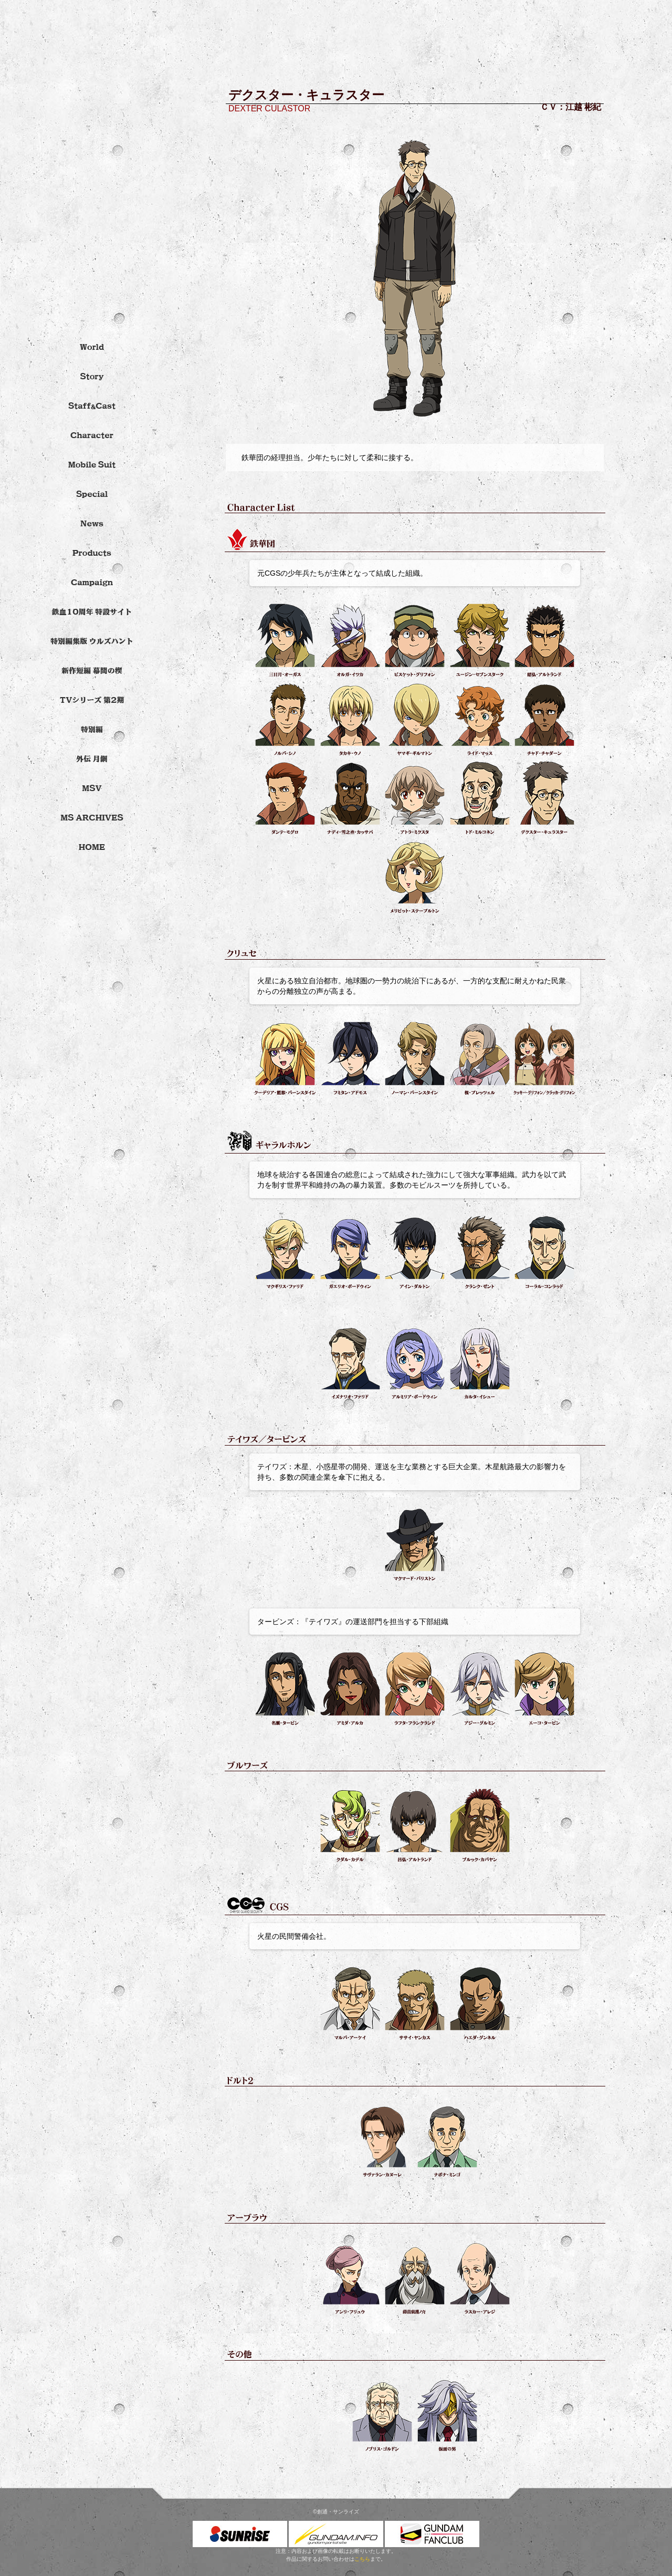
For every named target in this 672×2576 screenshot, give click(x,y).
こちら (362, 2559)
